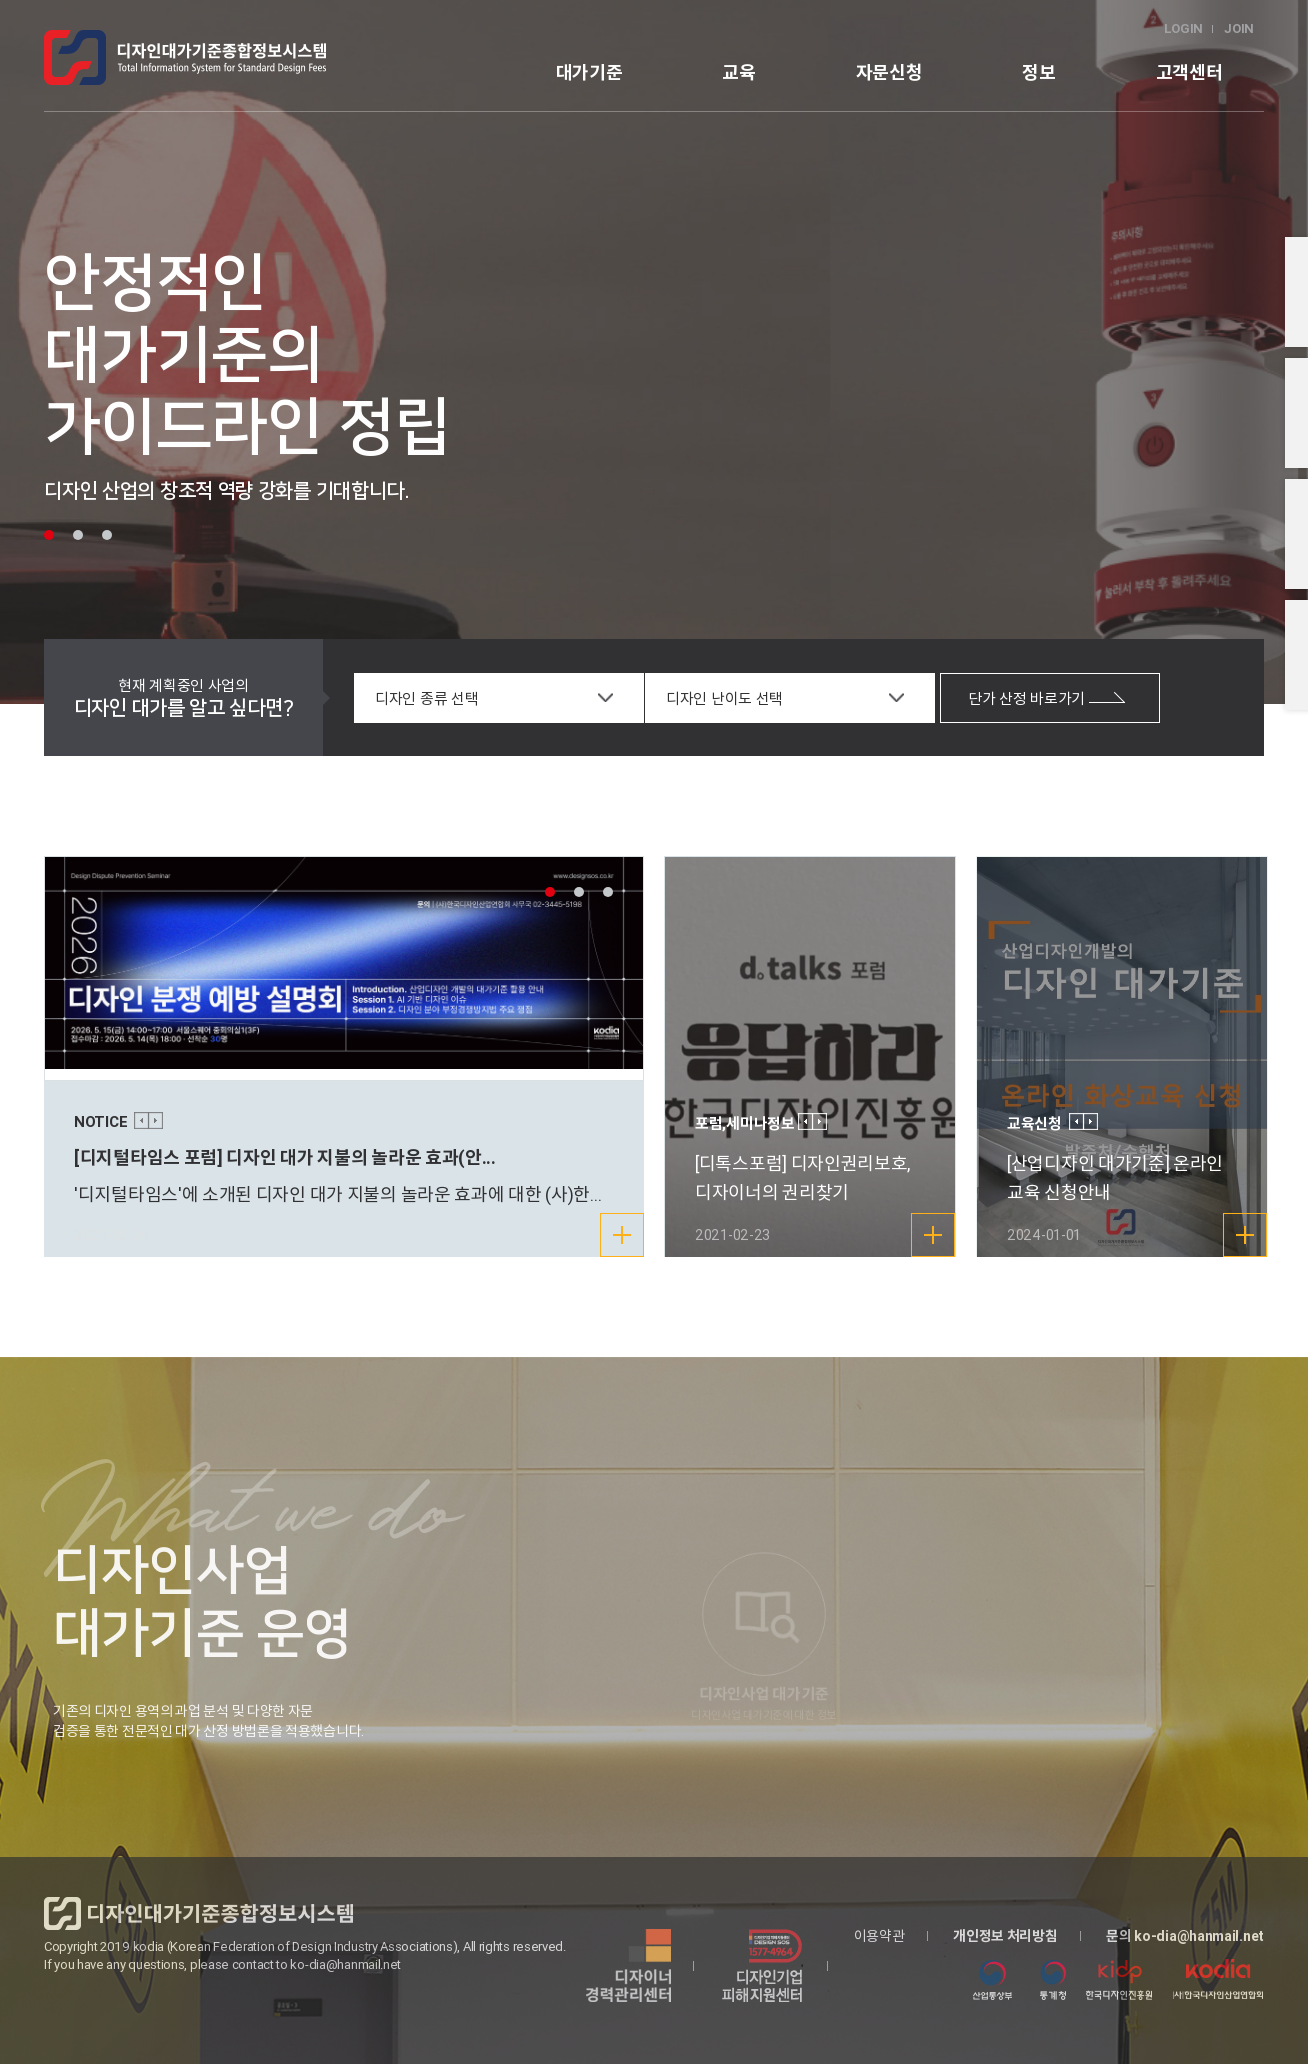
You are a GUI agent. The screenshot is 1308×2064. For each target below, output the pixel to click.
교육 (738, 72)
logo (185, 57)
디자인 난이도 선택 (724, 698)
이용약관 (879, 1936)
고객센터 (1189, 72)
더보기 (632, 1241)
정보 (1038, 72)
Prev (141, 1120)
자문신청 (889, 72)
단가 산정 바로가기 (1047, 698)
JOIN (1239, 28)
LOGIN (1184, 28)
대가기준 (589, 72)
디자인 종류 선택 (426, 698)
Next (155, 1120)
